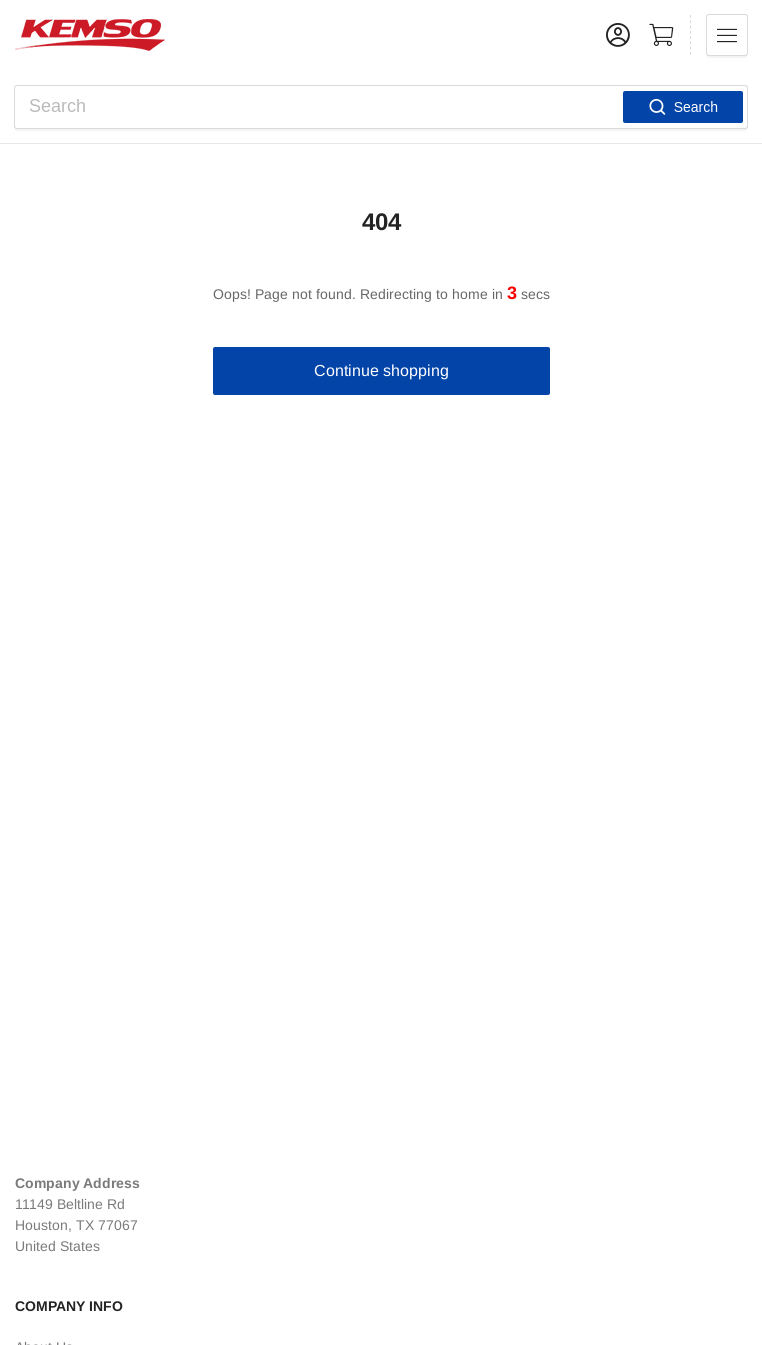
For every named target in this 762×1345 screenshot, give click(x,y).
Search (683, 107)
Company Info (69, 1306)
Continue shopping (381, 370)
